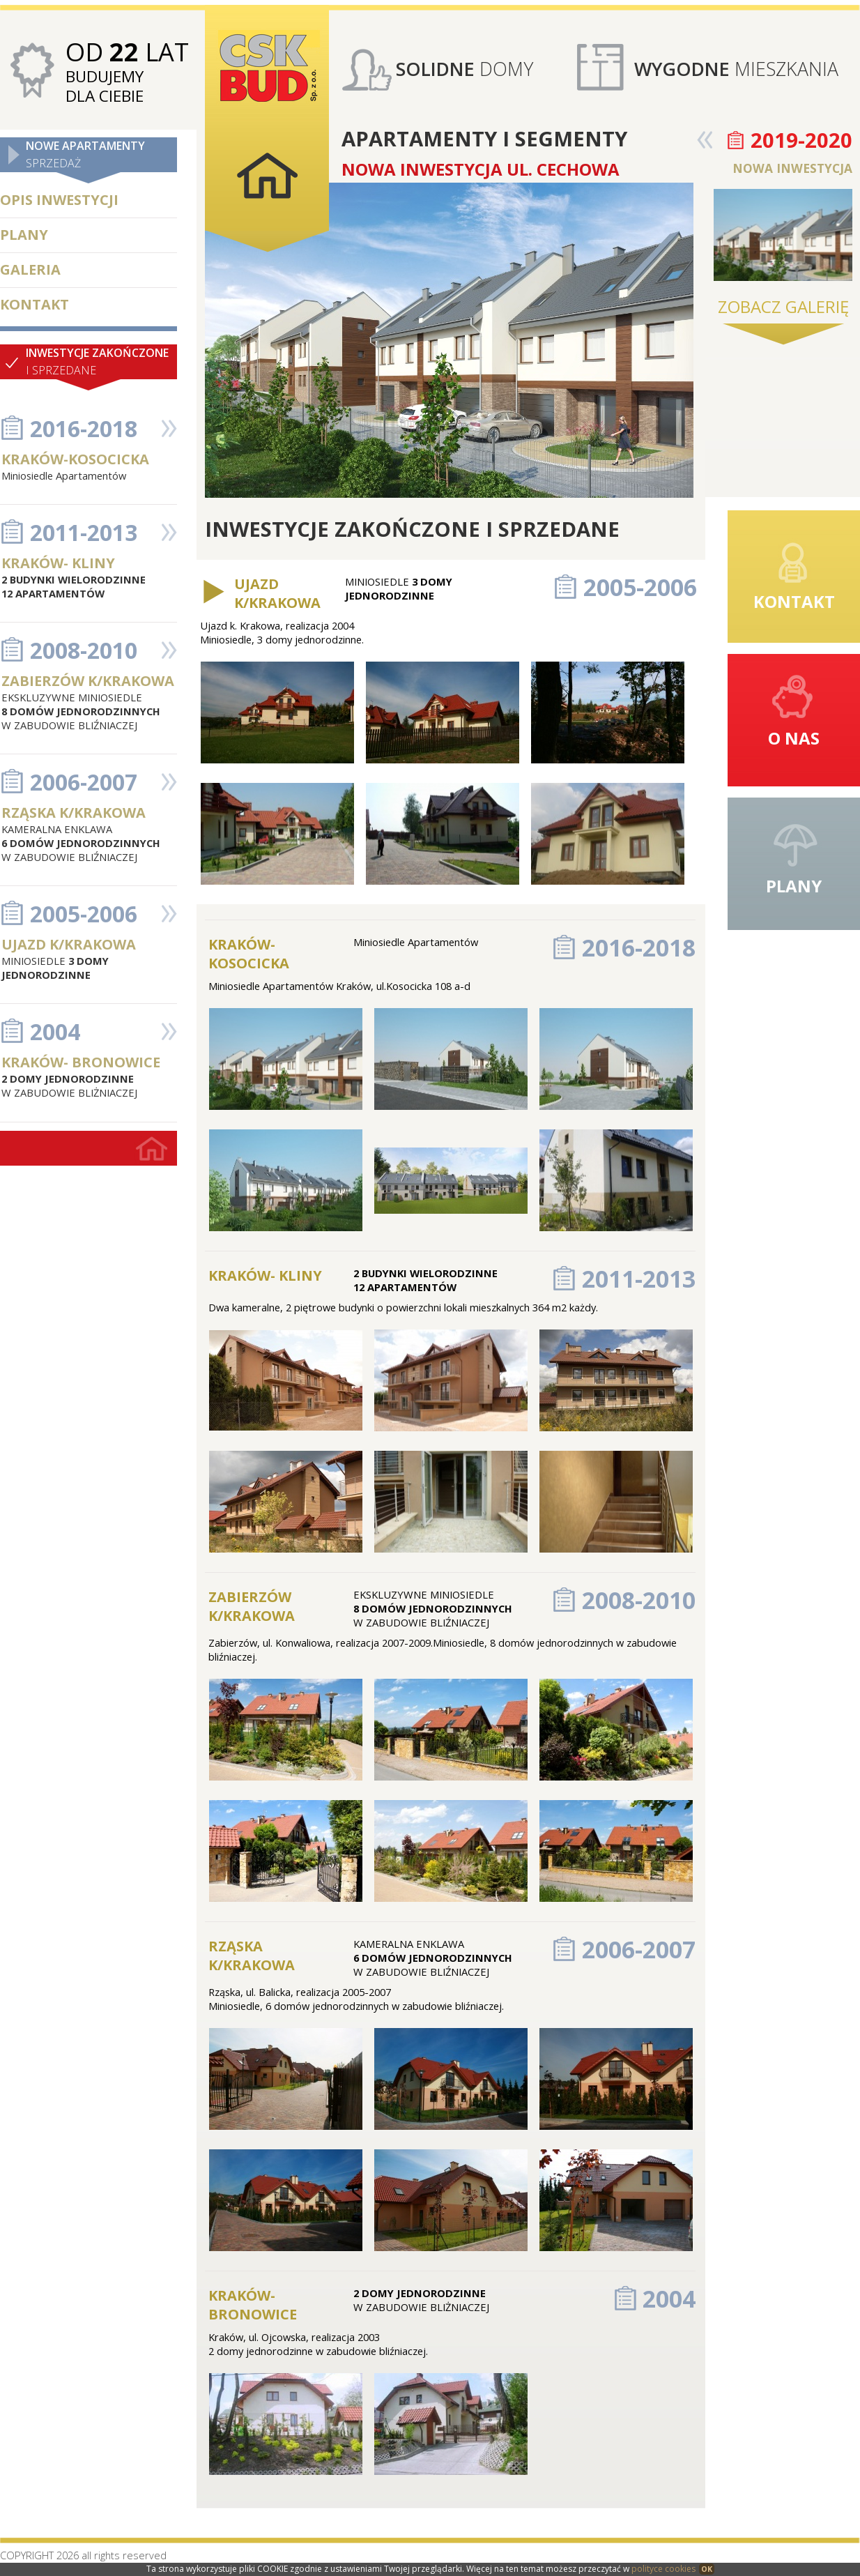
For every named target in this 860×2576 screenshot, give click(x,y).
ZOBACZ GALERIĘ (783, 306)
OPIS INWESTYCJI (59, 199)
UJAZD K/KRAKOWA (68, 944)
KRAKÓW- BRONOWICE (80, 1062)
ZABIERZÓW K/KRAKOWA (87, 680)
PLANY (24, 234)
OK (706, 2569)
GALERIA (30, 269)
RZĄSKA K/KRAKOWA (73, 812)
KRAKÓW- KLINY (58, 563)
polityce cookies (663, 2569)
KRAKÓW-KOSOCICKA (75, 459)
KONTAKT (34, 304)
